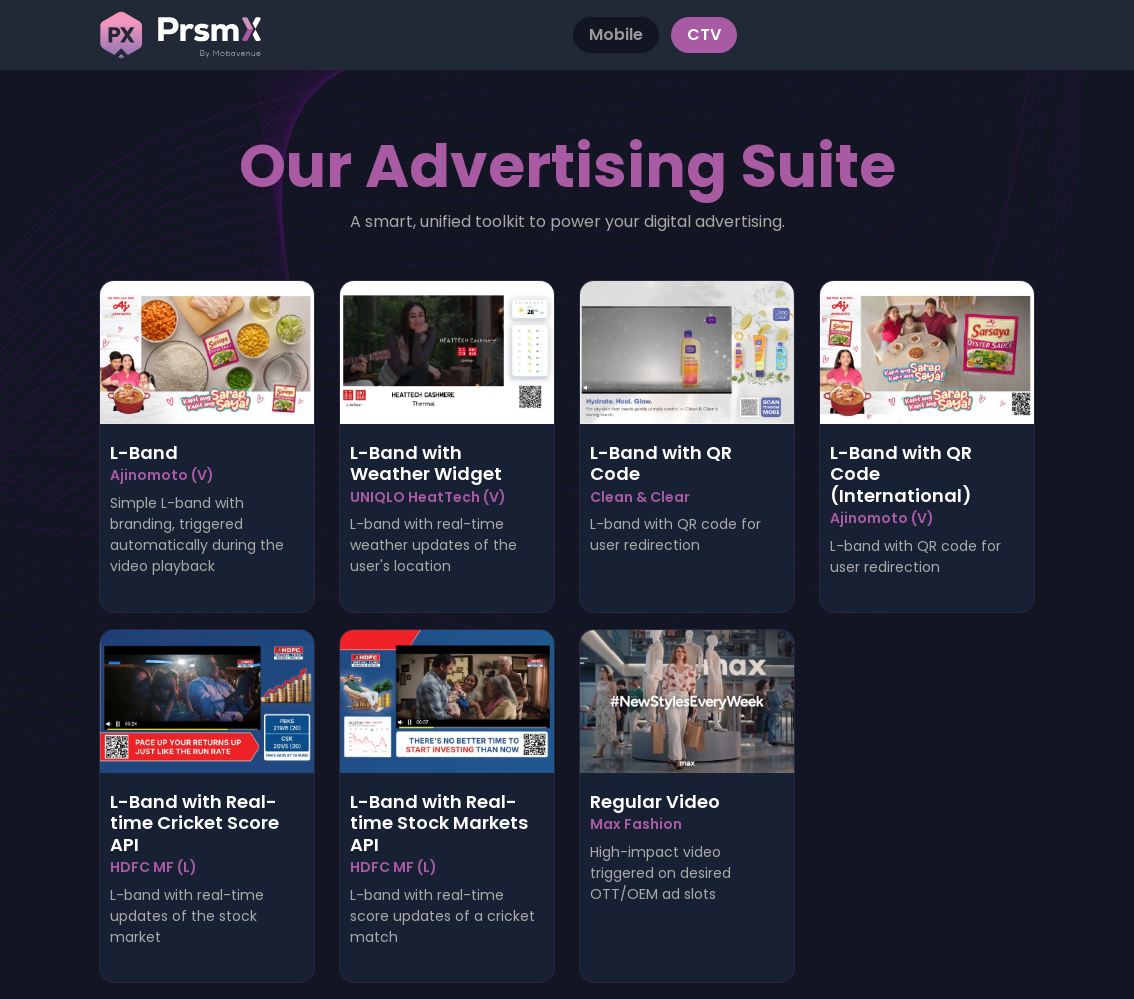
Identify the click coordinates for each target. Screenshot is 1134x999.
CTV (704, 34)
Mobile (616, 34)
